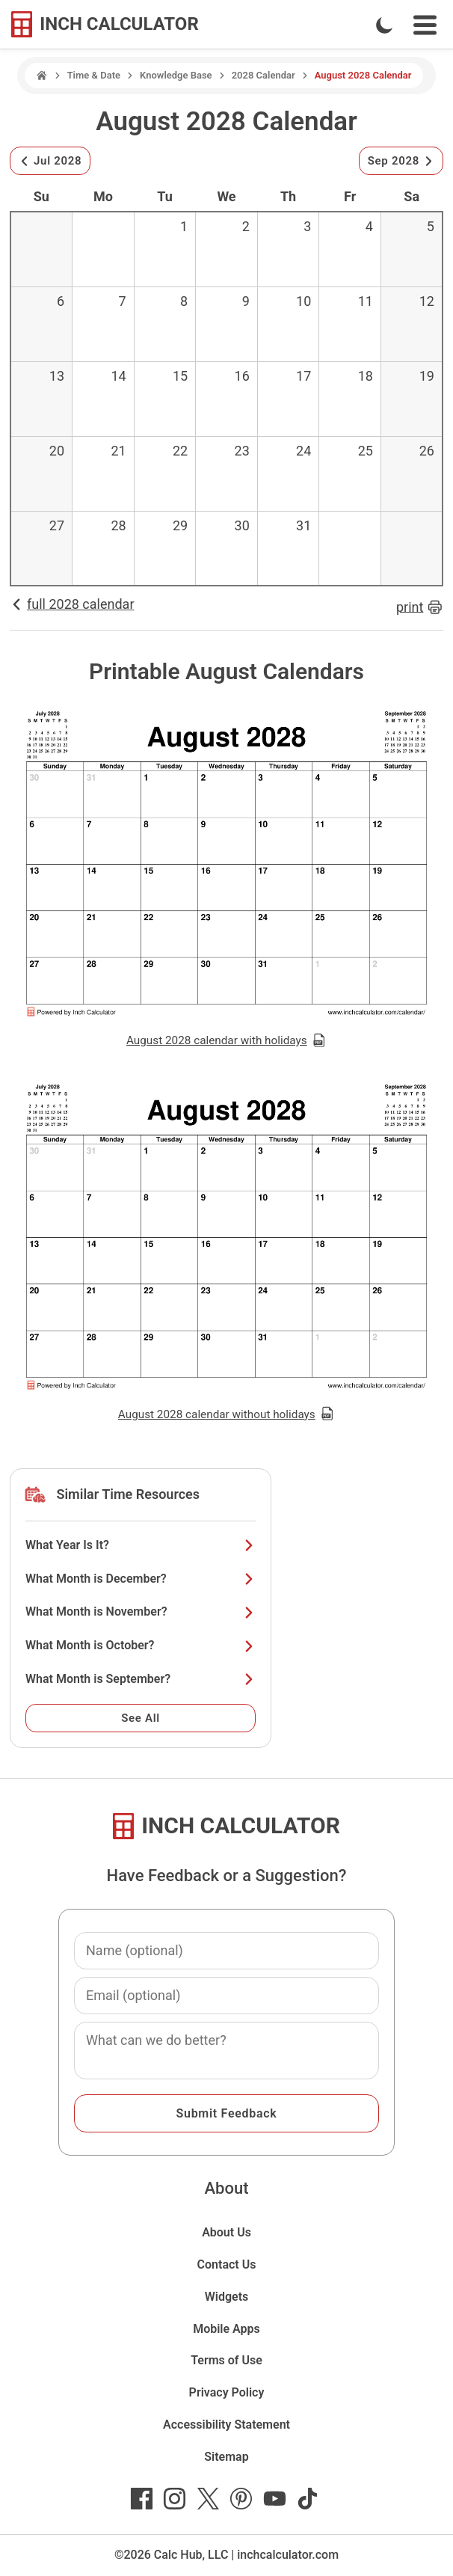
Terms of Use (226, 2360)
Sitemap (226, 2457)
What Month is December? (140, 1578)
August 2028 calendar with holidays (226, 1040)
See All (140, 1718)
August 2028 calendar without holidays (226, 1414)
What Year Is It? (140, 1545)
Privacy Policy (227, 2392)
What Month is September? (140, 1679)
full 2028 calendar (72, 604)
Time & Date (93, 75)
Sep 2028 (401, 161)
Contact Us (226, 2264)
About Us (226, 2232)
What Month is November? (140, 1611)
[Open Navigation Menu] (425, 25)
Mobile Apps (226, 2329)
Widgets (227, 2297)
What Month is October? (140, 1645)
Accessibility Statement (226, 2424)
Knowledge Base (176, 75)
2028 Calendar (263, 75)
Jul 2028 (50, 161)
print (419, 606)
